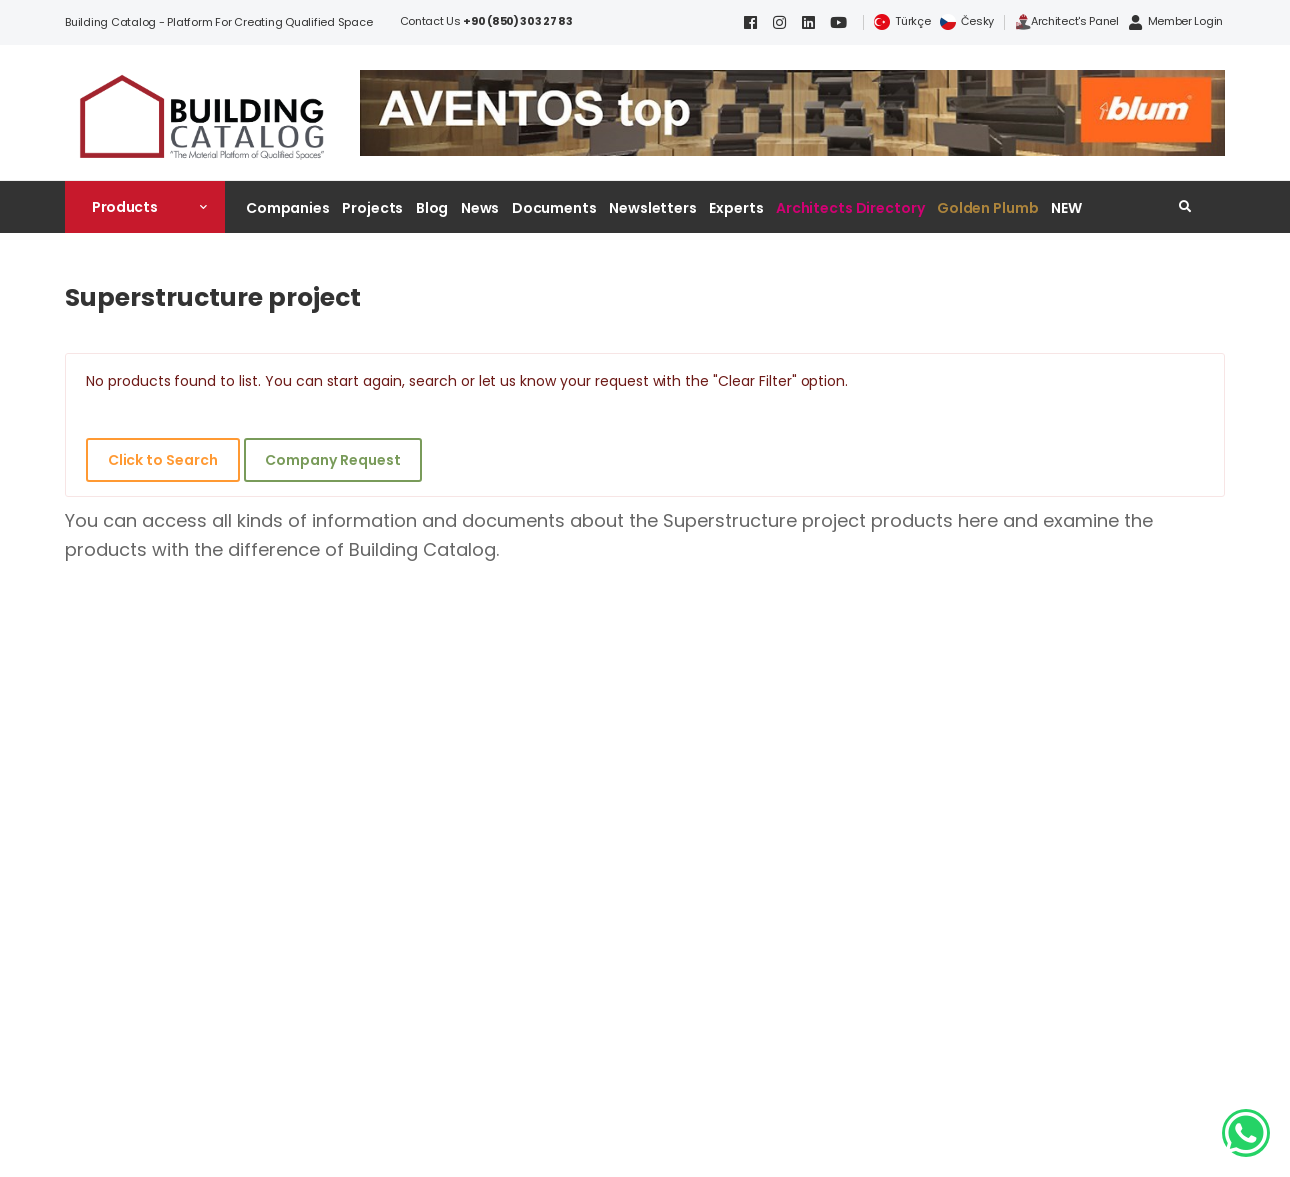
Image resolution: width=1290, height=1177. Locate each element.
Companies (288, 208)
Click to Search (163, 460)
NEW (1066, 208)
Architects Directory (850, 208)
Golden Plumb (988, 208)
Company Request (332, 460)
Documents (554, 208)
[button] (145, 207)
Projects (372, 208)
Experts (736, 208)
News (480, 208)
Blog (432, 208)
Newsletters (653, 208)
